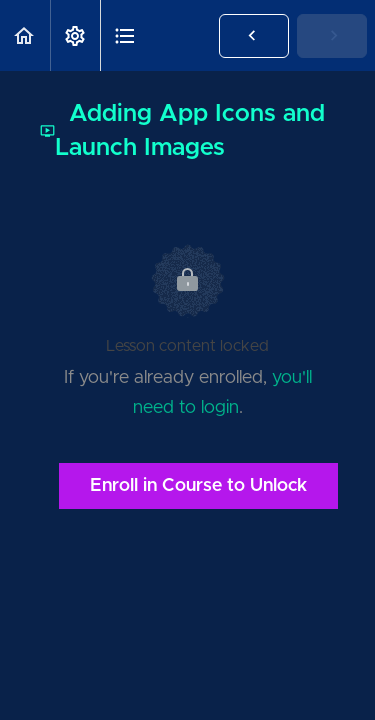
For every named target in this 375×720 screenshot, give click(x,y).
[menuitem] (75, 35)
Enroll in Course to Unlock (198, 486)
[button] (25, 35)
